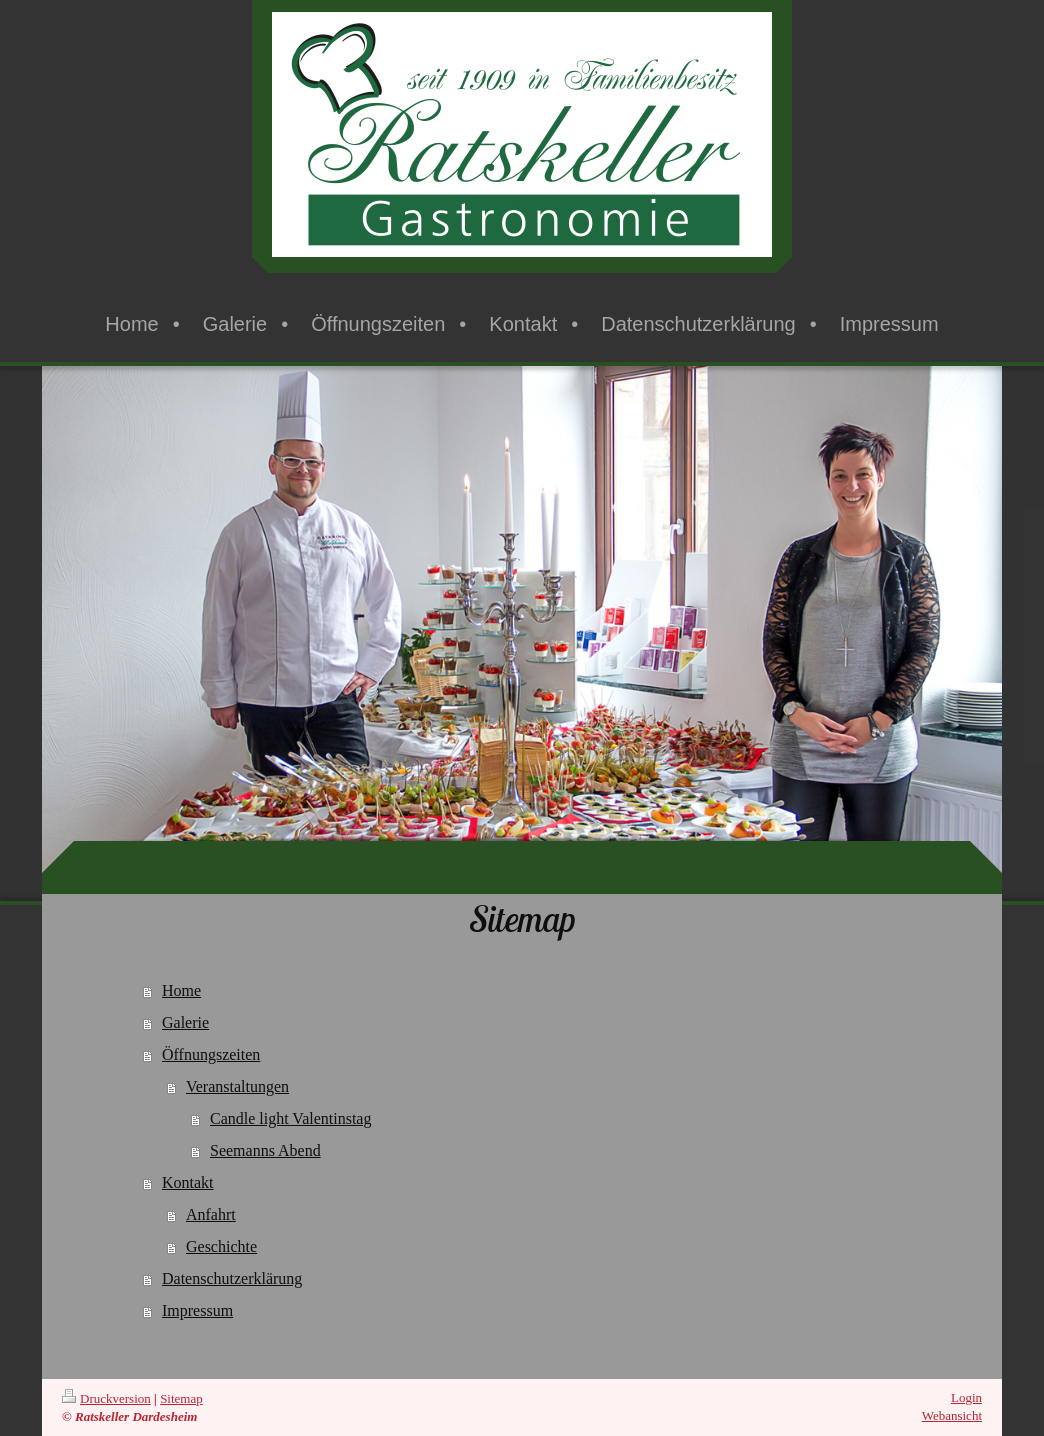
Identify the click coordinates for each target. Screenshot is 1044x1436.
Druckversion (106, 1398)
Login (966, 1397)
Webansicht (952, 1415)
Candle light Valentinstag (290, 1118)
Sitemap (181, 1398)
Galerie (185, 1022)
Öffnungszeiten (211, 1054)
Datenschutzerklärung (232, 1278)
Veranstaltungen (237, 1086)
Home (181, 990)
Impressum (197, 1310)
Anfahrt (211, 1214)
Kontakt (188, 1182)
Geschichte (221, 1246)
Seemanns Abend (265, 1150)
